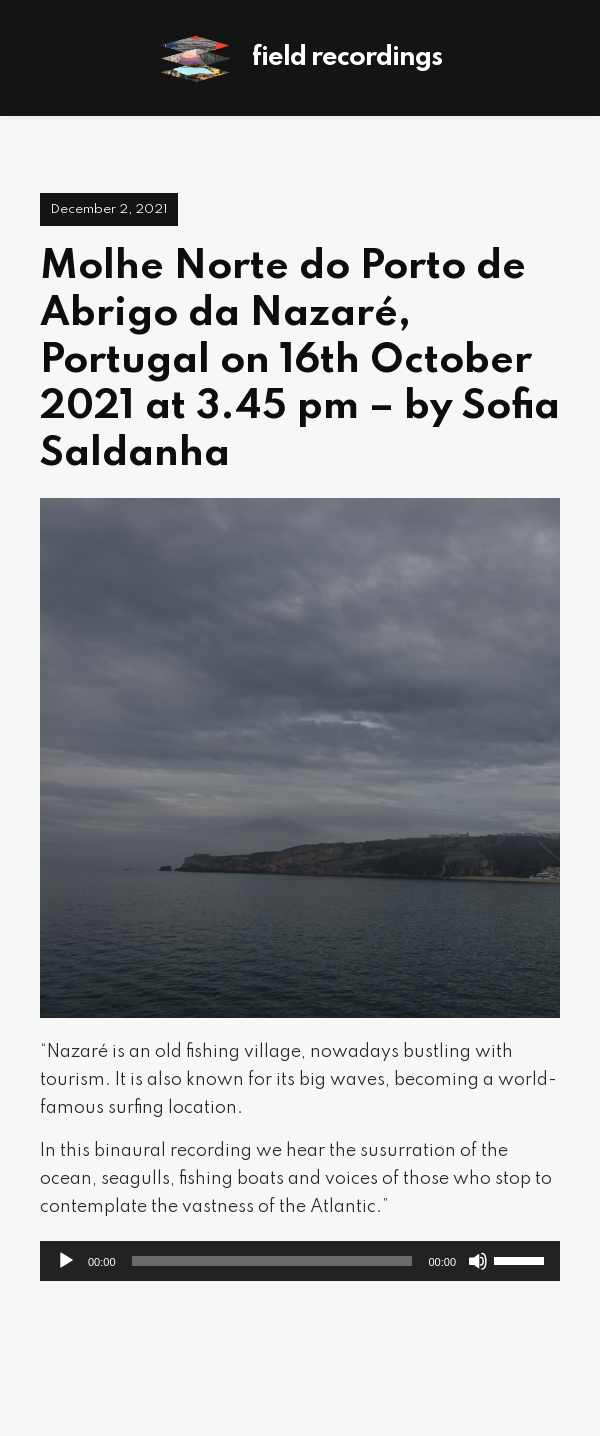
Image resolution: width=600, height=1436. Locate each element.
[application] (300, 1261)
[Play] (66, 1261)
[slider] (272, 1261)
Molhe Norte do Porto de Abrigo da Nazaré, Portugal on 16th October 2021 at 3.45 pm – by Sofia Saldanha (300, 360)
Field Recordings (347, 57)
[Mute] (478, 1261)
